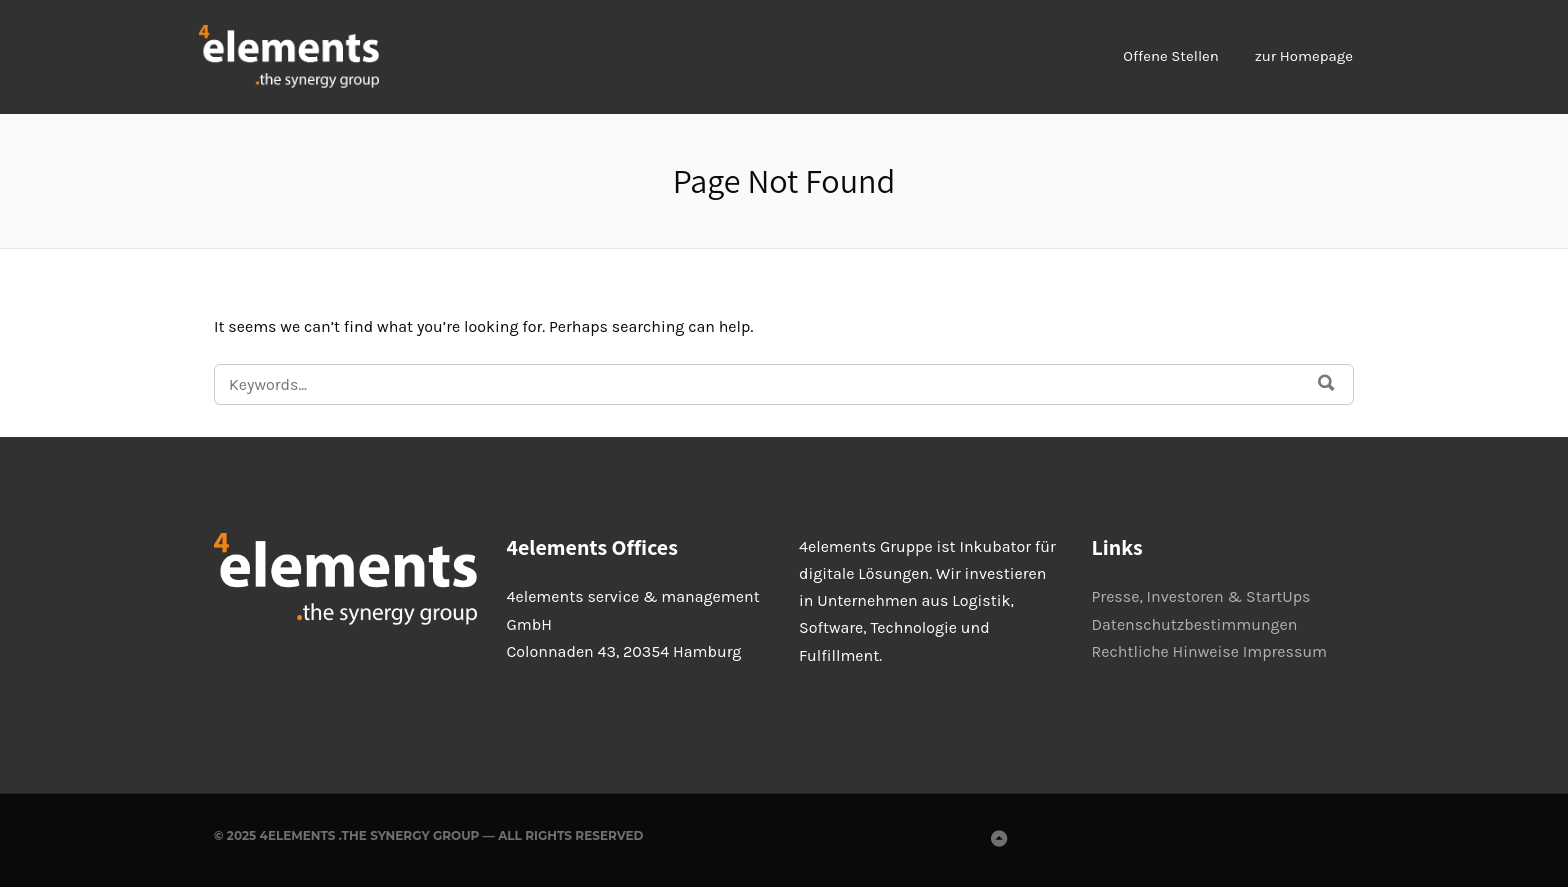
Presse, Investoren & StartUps (1201, 596)
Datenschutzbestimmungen (1195, 624)
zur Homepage (1304, 56)
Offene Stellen (1171, 56)
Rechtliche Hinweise (1165, 651)
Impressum (1285, 651)
